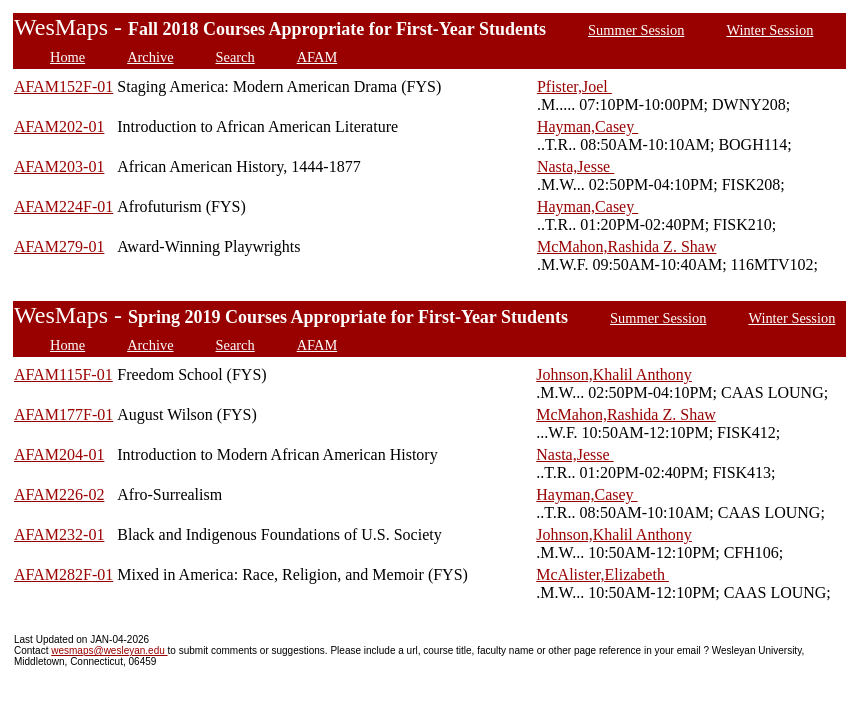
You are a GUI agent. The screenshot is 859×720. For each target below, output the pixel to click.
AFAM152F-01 (63, 86)
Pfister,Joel (574, 86)
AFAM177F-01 (63, 414)
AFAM (317, 57)
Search (235, 57)
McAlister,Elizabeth (602, 574)
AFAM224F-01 (63, 206)
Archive (150, 57)
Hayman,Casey (587, 126)
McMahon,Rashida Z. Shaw (627, 246)
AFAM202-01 (59, 126)
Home (67, 57)
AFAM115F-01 (63, 374)
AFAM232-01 (59, 534)
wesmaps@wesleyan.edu (109, 650)
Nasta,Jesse (575, 166)
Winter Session (769, 30)
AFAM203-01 (59, 166)
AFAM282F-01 (63, 574)
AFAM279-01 (59, 246)
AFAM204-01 (59, 454)
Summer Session (636, 30)
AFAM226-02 (59, 494)
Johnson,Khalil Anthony (614, 374)
